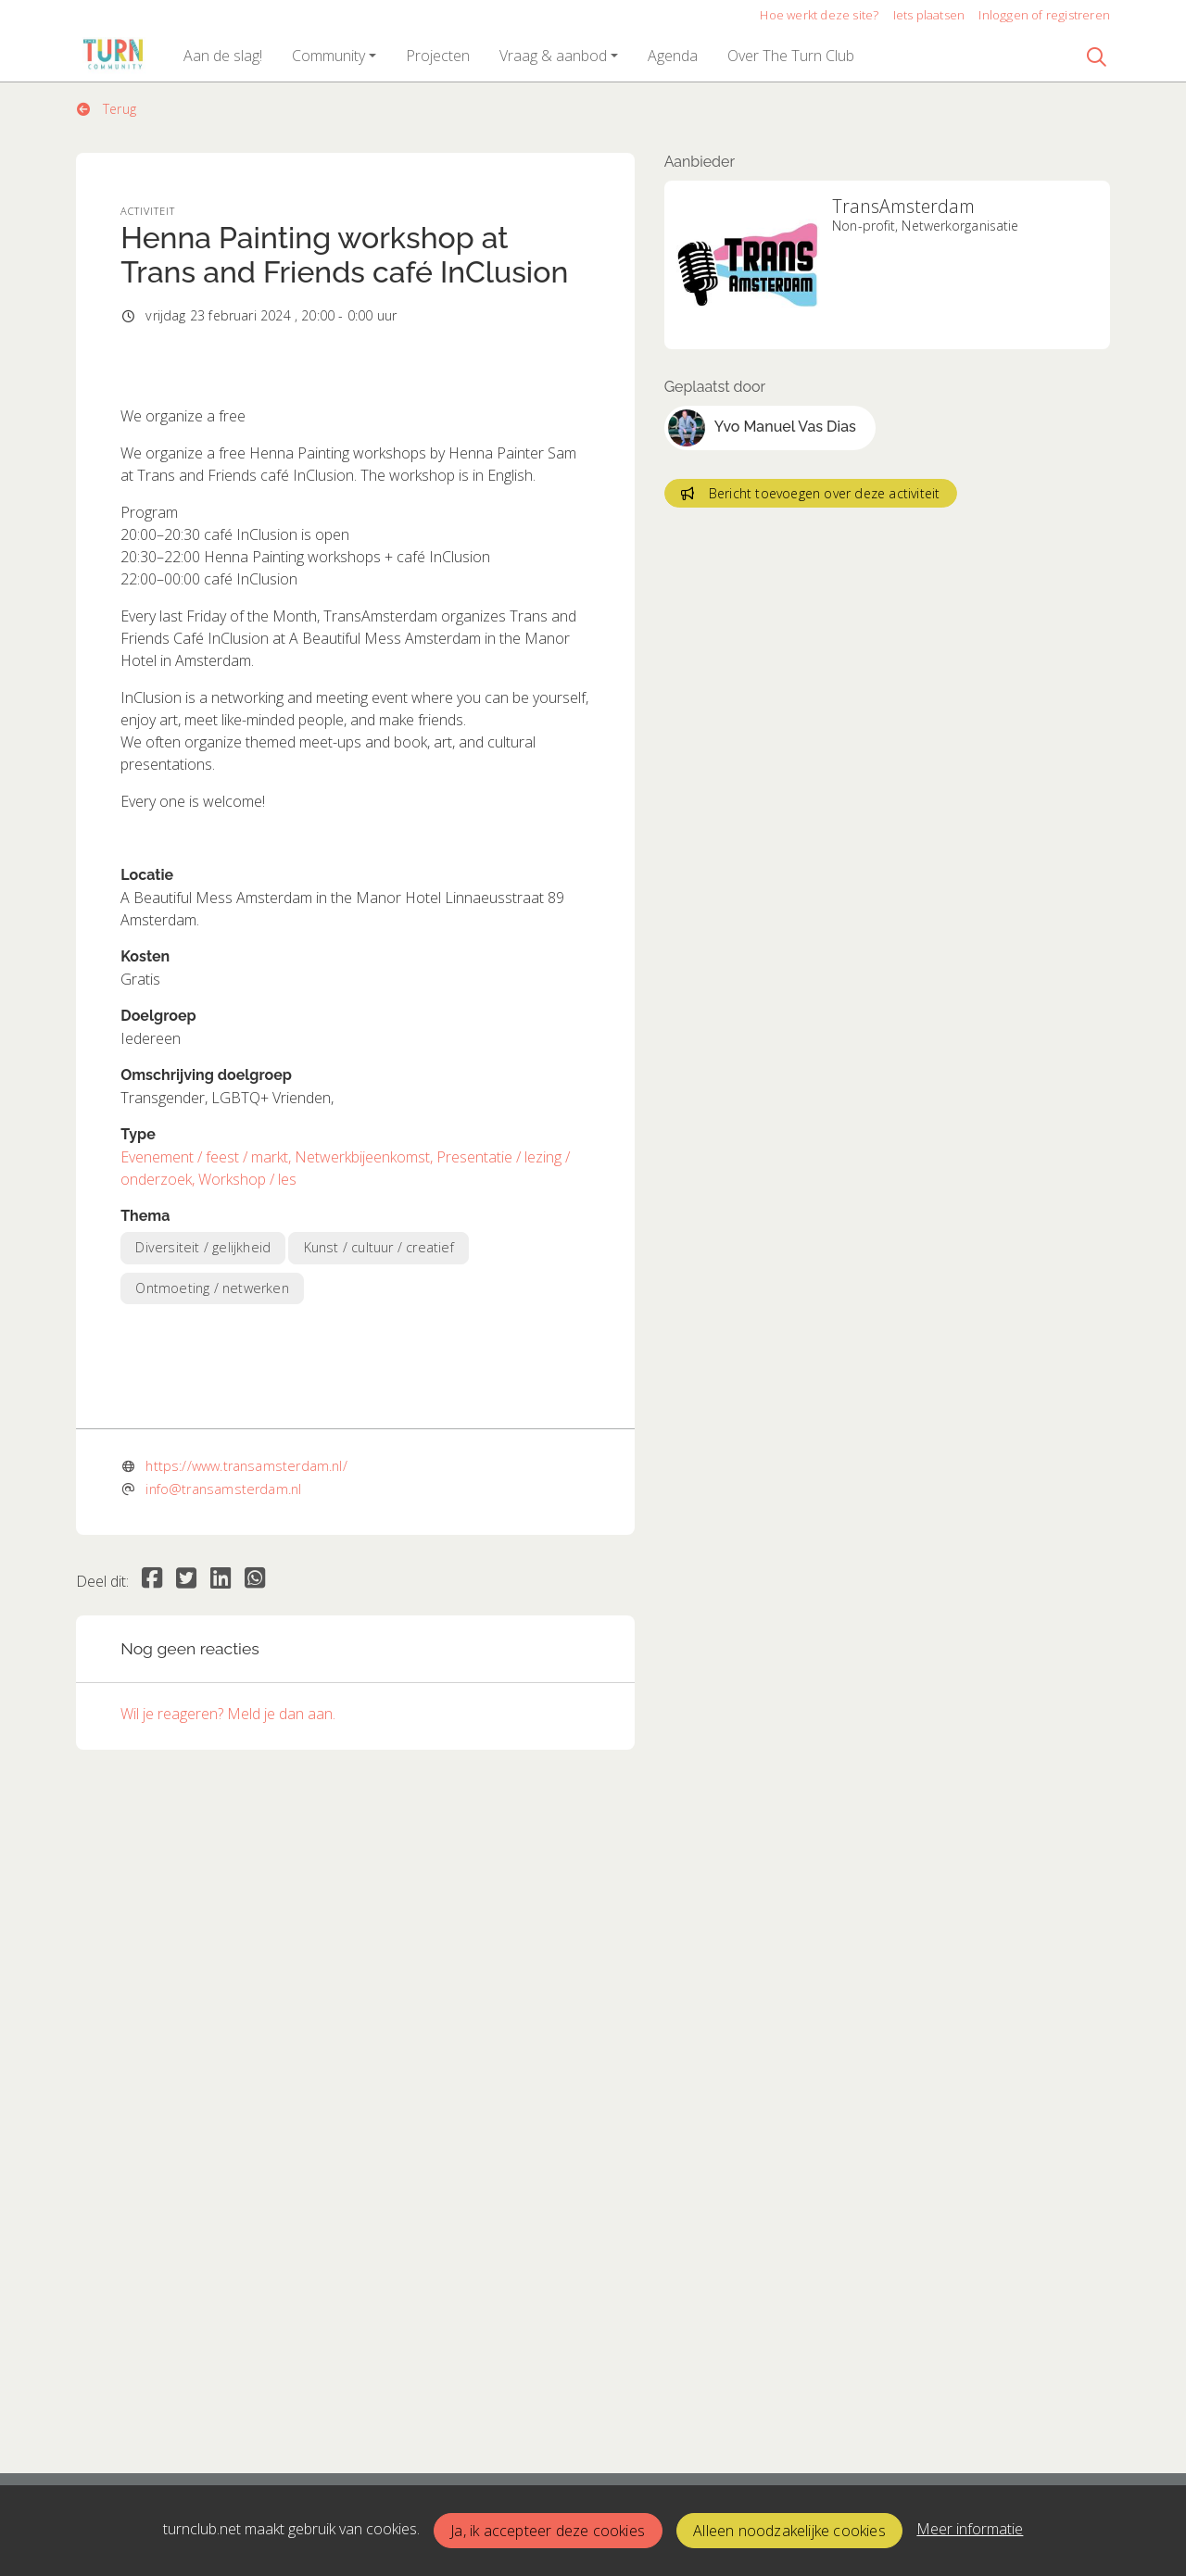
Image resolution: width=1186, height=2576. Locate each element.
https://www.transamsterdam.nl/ (246, 2085)
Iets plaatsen (929, 14)
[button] (223, 55)
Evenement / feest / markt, (207, 1486)
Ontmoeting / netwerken (211, 1617)
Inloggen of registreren (1044, 14)
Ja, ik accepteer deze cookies (547, 2530)
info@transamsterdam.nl (223, 2108)
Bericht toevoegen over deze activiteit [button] (810, 493)
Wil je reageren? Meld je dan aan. (227, 2333)
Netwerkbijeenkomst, (365, 1486)
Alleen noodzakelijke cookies (789, 2530)
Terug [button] (106, 109)
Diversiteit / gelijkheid (203, 1577)
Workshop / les (247, 1509)
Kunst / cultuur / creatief (379, 1577)
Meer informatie (969, 2529)
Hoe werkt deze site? (819, 14)
